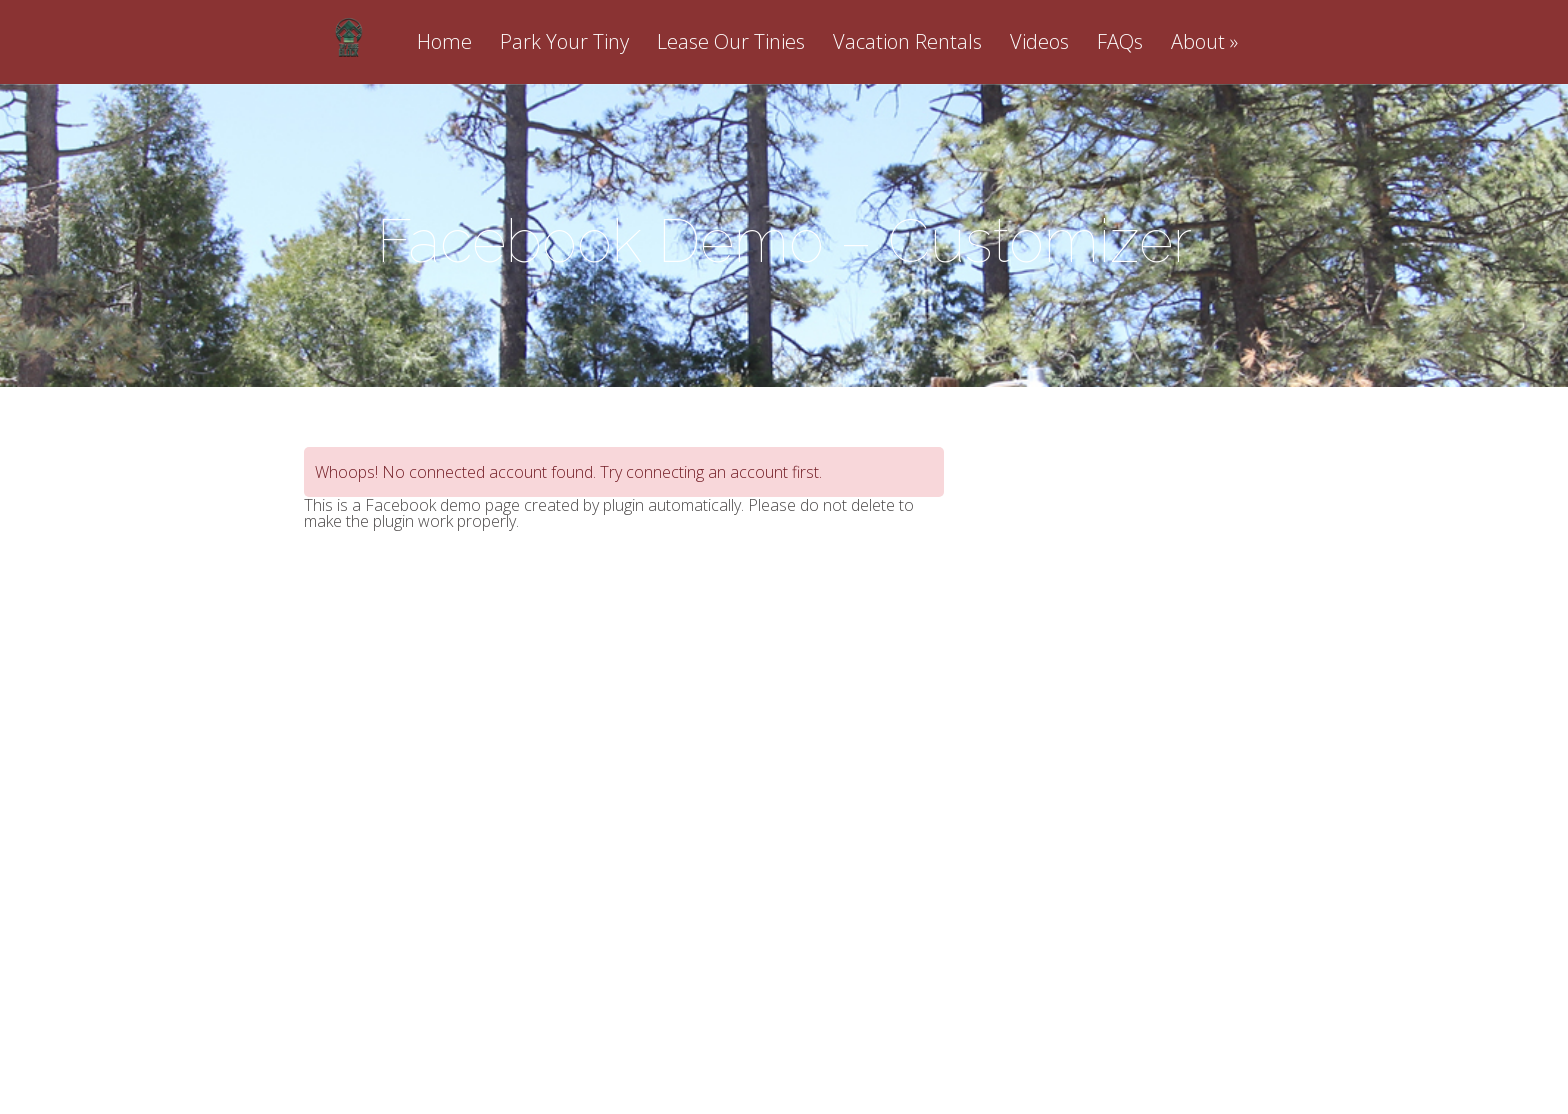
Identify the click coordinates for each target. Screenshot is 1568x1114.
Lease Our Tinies (731, 43)
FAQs (1120, 43)
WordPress (939, 1010)
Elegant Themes (736, 1010)
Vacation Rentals (907, 43)
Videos (1039, 43)
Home (444, 43)
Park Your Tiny (564, 43)
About (1198, 43)
